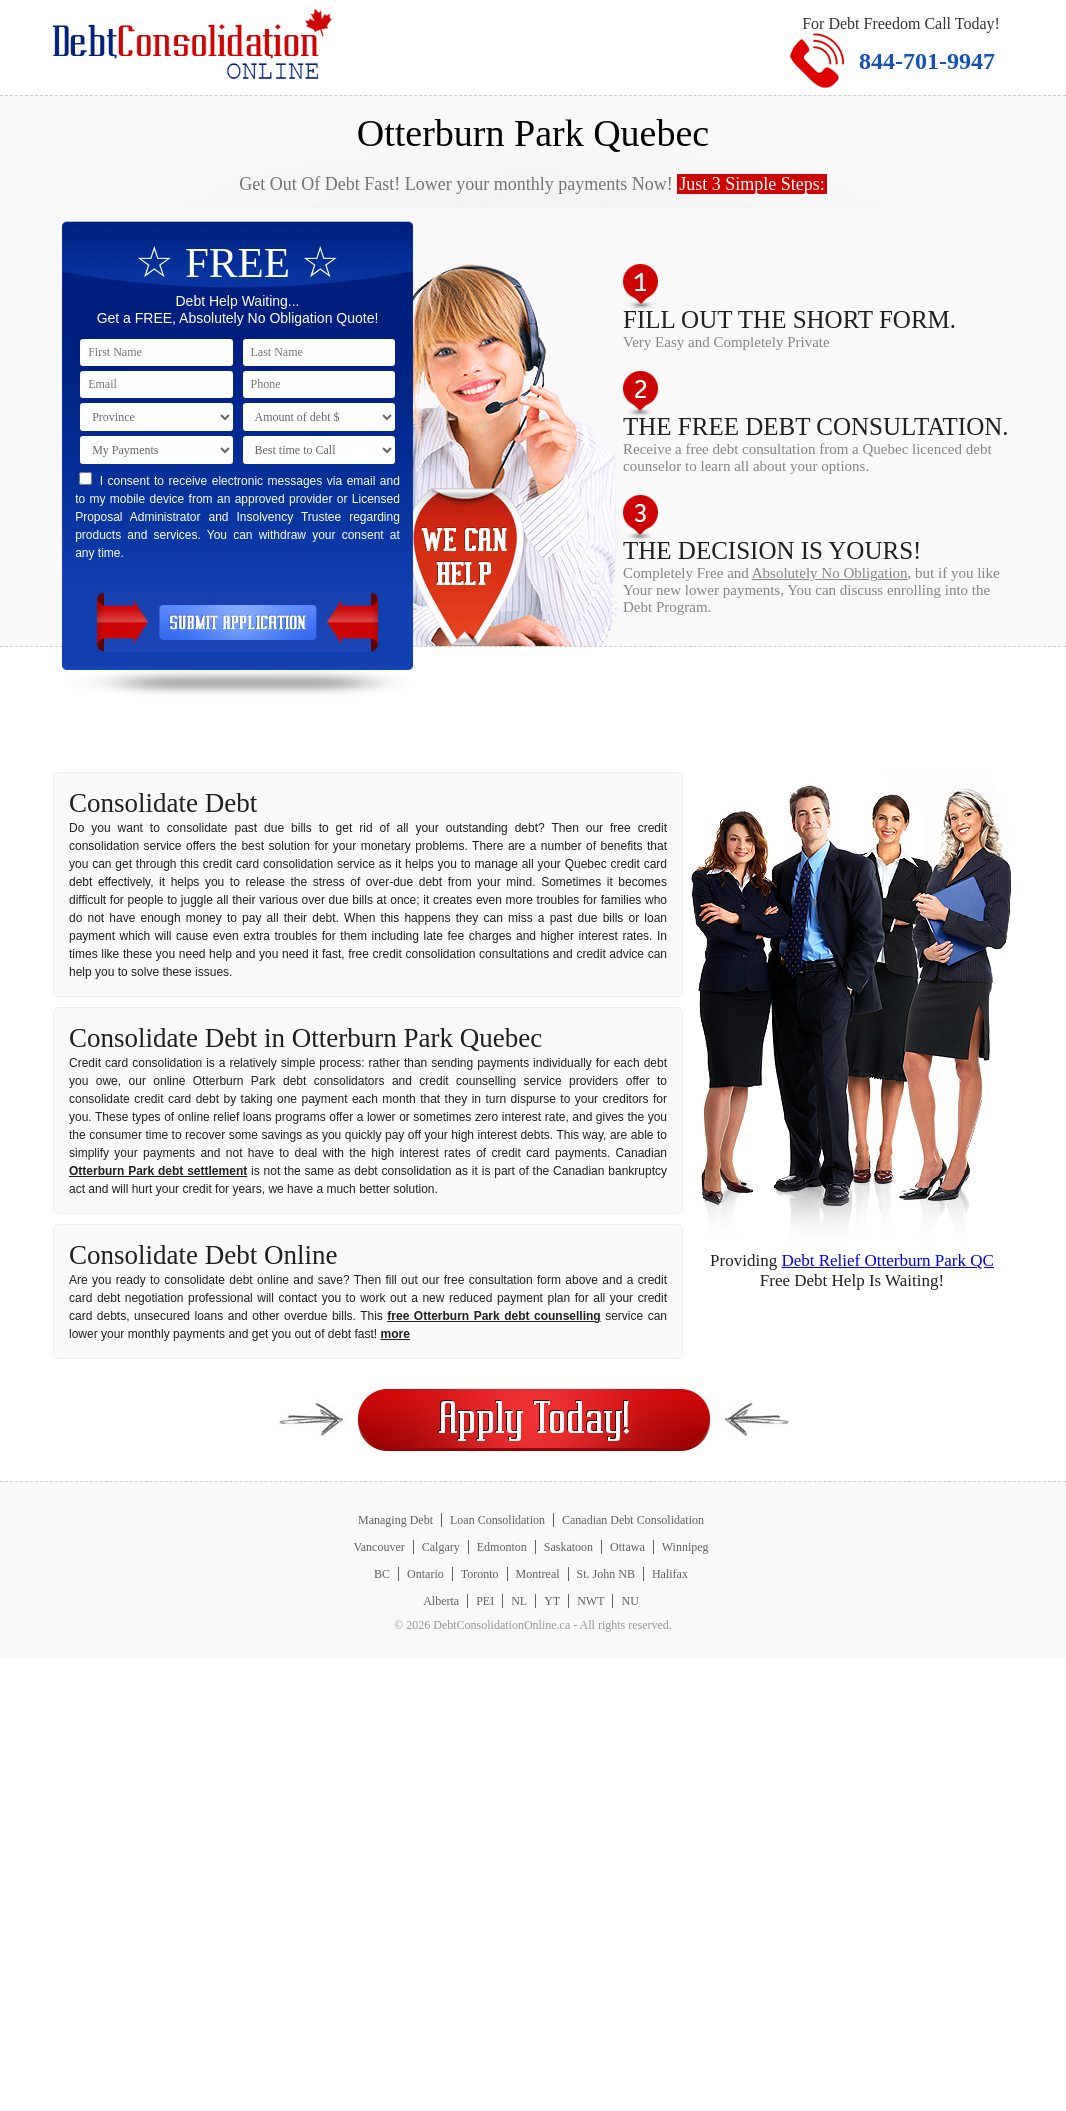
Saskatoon (568, 1547)
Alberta (441, 1601)
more (395, 1334)
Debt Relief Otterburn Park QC (887, 1260)
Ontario (425, 1574)
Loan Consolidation (497, 1520)
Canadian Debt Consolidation (633, 1520)
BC (382, 1574)
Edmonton (502, 1547)
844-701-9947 (927, 61)
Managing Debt (395, 1520)
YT (552, 1601)
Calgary (441, 1547)
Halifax (670, 1574)
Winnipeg (685, 1547)
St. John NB (606, 1574)
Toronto (480, 1574)
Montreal (538, 1574)
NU (629, 1601)
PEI (485, 1601)
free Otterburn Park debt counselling (493, 1316)
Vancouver (378, 1547)
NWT (590, 1601)
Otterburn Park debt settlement (158, 1171)
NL (519, 1601)
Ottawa (627, 1547)
